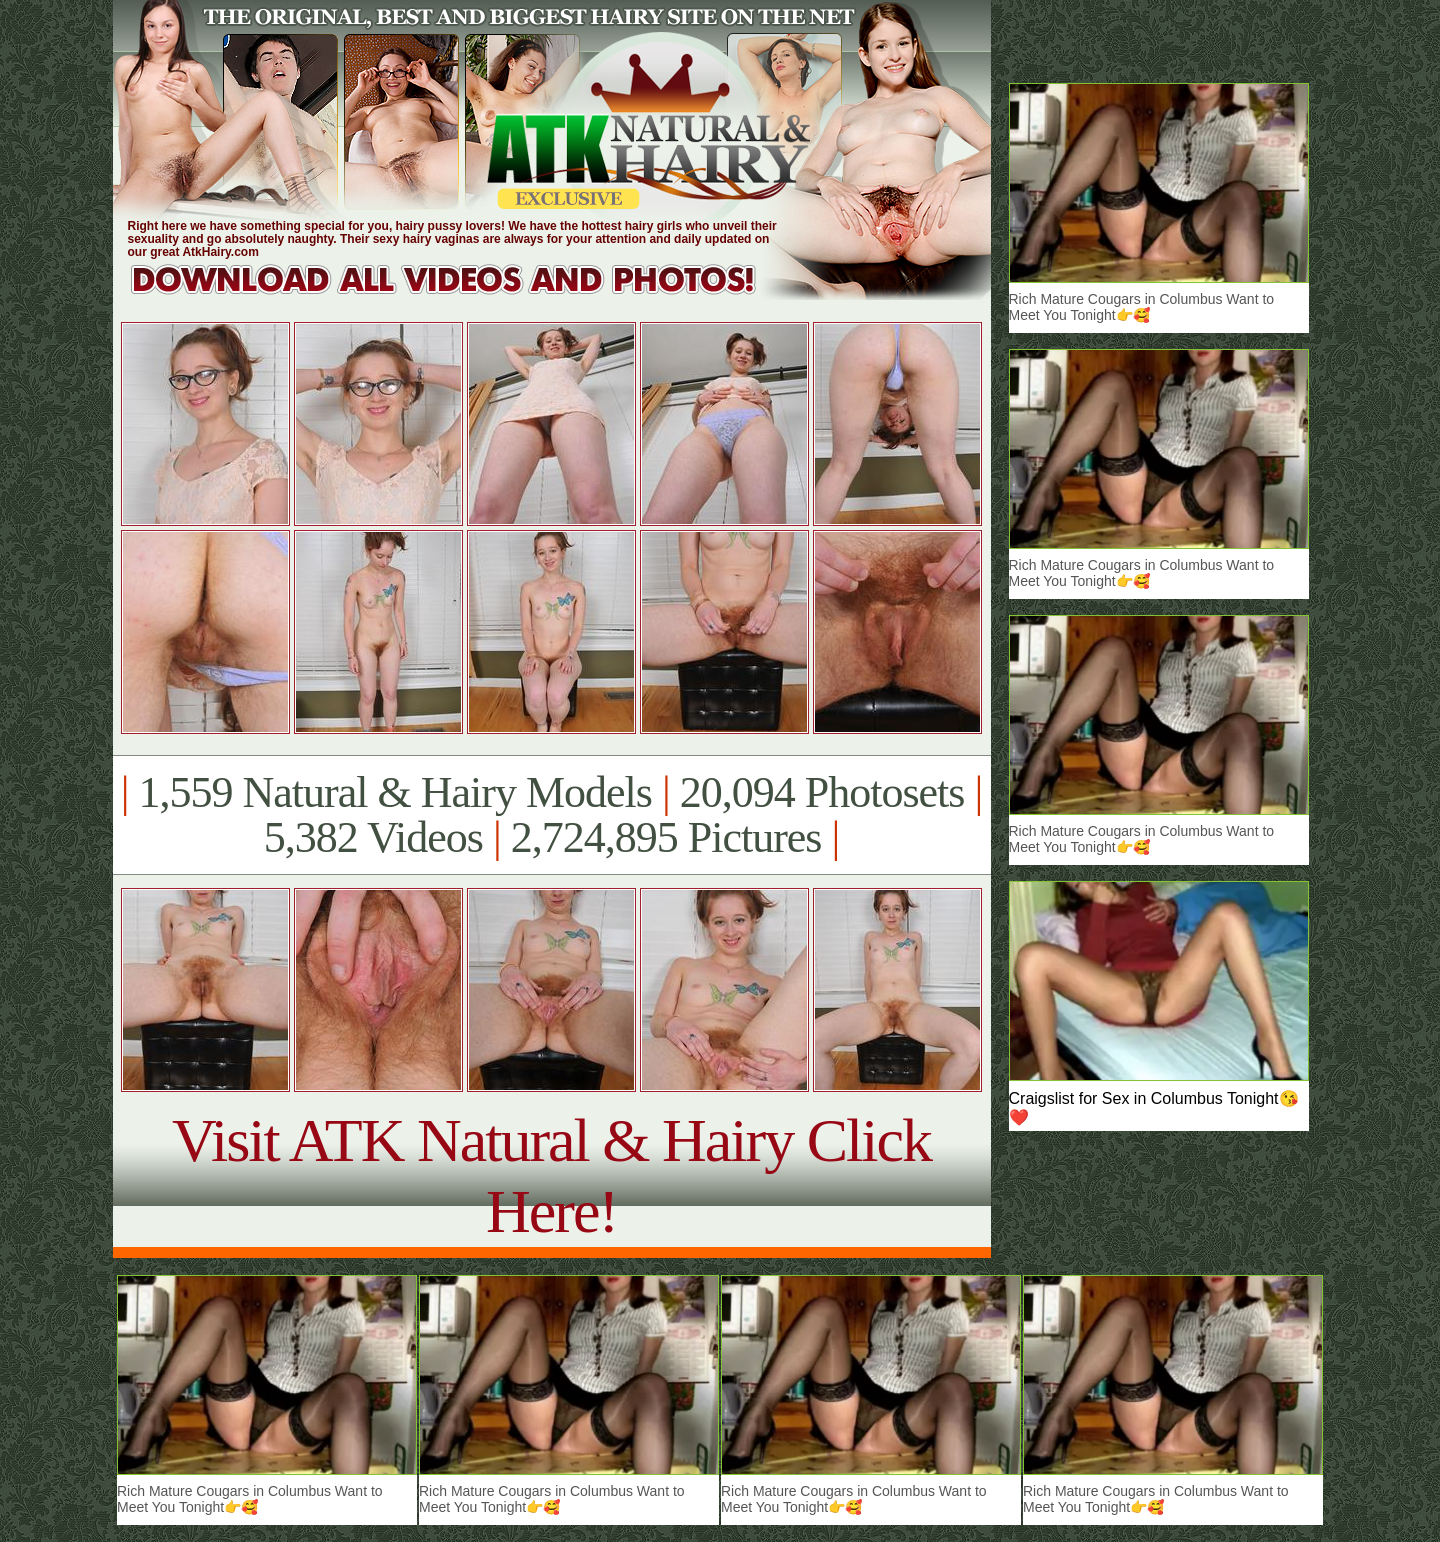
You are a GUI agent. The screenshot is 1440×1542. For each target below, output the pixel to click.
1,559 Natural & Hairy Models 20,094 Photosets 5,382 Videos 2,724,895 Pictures (551, 815)
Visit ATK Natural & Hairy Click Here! (551, 1175)
